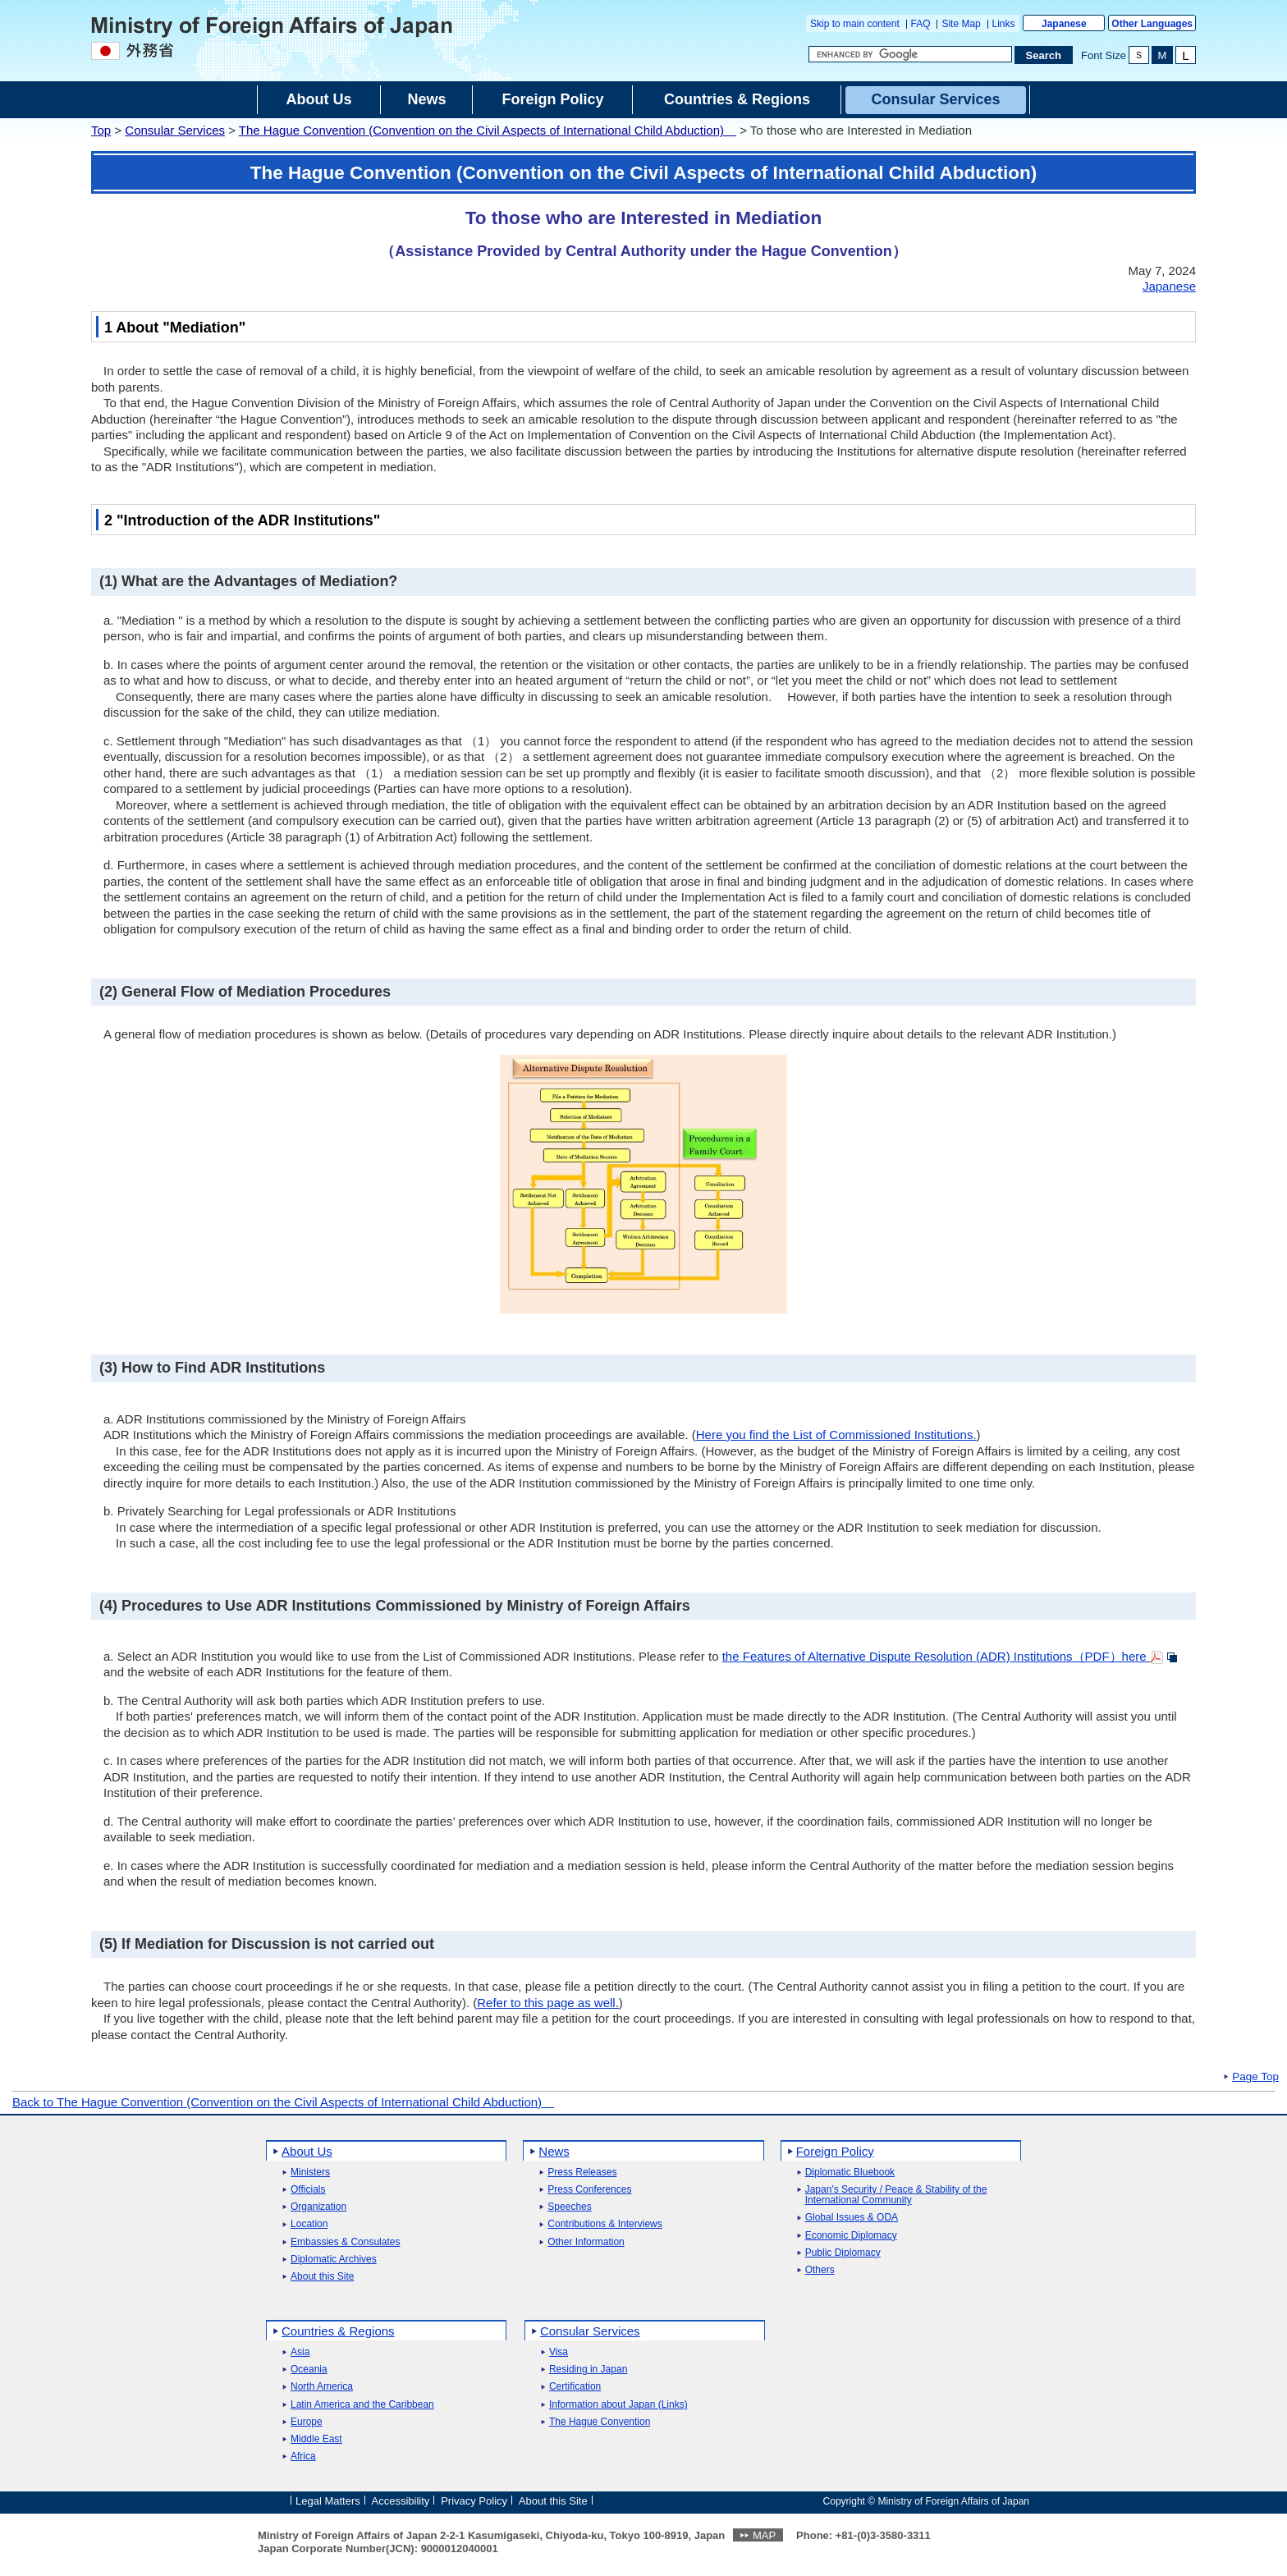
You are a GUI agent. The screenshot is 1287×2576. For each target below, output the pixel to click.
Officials (308, 2189)
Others (820, 2270)
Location (309, 2224)
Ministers (310, 2172)
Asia (300, 2352)
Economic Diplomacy (851, 2235)
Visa (558, 2352)
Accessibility (401, 2500)
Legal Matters (327, 2500)
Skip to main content (855, 24)
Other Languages (1152, 24)
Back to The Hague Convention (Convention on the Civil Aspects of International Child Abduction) (283, 2102)
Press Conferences (589, 2189)
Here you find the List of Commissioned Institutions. (836, 1435)
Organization (318, 2207)
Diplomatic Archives (334, 2259)
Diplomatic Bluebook (850, 2172)
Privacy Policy (474, 2500)
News (554, 2151)
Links (1003, 24)
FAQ (921, 24)
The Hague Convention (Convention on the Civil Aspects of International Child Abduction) (487, 130)
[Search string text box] (910, 54)
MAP (764, 2535)
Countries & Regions (338, 2331)
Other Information (585, 2242)
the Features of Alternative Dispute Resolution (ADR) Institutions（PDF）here (936, 1656)
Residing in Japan (588, 2369)
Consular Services (175, 130)
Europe (307, 2422)
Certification (575, 2386)
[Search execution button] (1044, 55)
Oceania (309, 2369)
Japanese (1064, 24)
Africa (303, 2456)
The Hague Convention (599, 2422)
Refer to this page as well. (548, 2003)
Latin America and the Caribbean (362, 2405)
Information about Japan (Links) (618, 2405)
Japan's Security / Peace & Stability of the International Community (896, 2195)
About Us (307, 2151)
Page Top (1255, 2077)
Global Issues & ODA (851, 2217)
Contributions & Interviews (604, 2224)
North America (322, 2386)
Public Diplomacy (843, 2253)
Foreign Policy (835, 2151)
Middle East (316, 2439)
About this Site (322, 2276)
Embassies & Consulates (345, 2242)
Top (101, 130)
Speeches (569, 2207)
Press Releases (581, 2172)
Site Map (960, 24)
